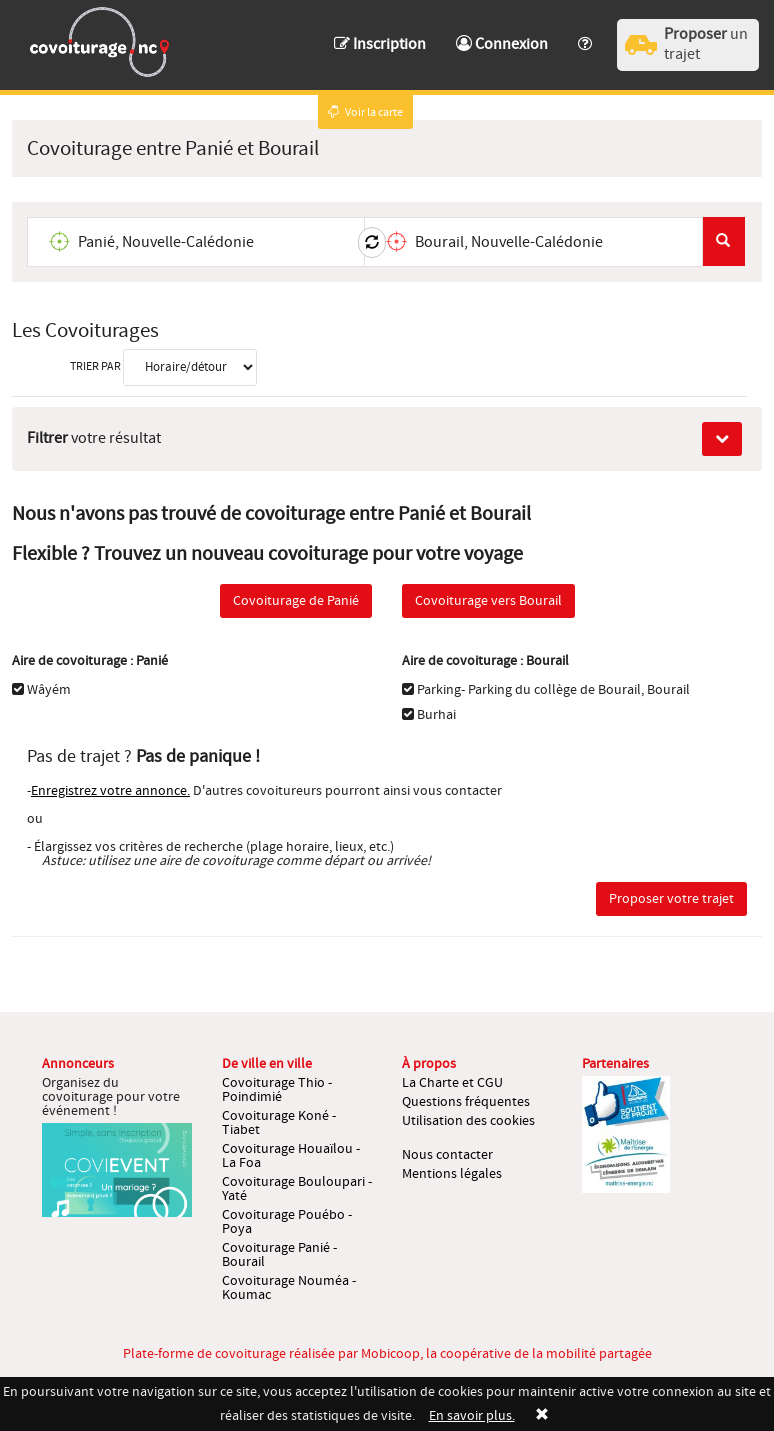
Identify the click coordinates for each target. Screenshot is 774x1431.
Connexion (502, 44)
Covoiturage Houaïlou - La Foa (291, 1156)
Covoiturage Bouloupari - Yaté (297, 1189)
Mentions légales (452, 1174)
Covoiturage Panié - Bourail (279, 1255)
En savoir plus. (472, 1416)
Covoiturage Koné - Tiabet (279, 1123)
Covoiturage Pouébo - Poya (287, 1222)
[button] (585, 34)
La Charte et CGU (452, 1083)
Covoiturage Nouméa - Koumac (289, 1288)
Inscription (380, 44)
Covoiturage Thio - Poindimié (277, 1090)
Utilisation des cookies (468, 1121)
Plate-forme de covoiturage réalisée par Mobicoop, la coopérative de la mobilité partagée (387, 1354)
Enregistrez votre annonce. (110, 791)
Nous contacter (447, 1155)
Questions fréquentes (466, 1102)
